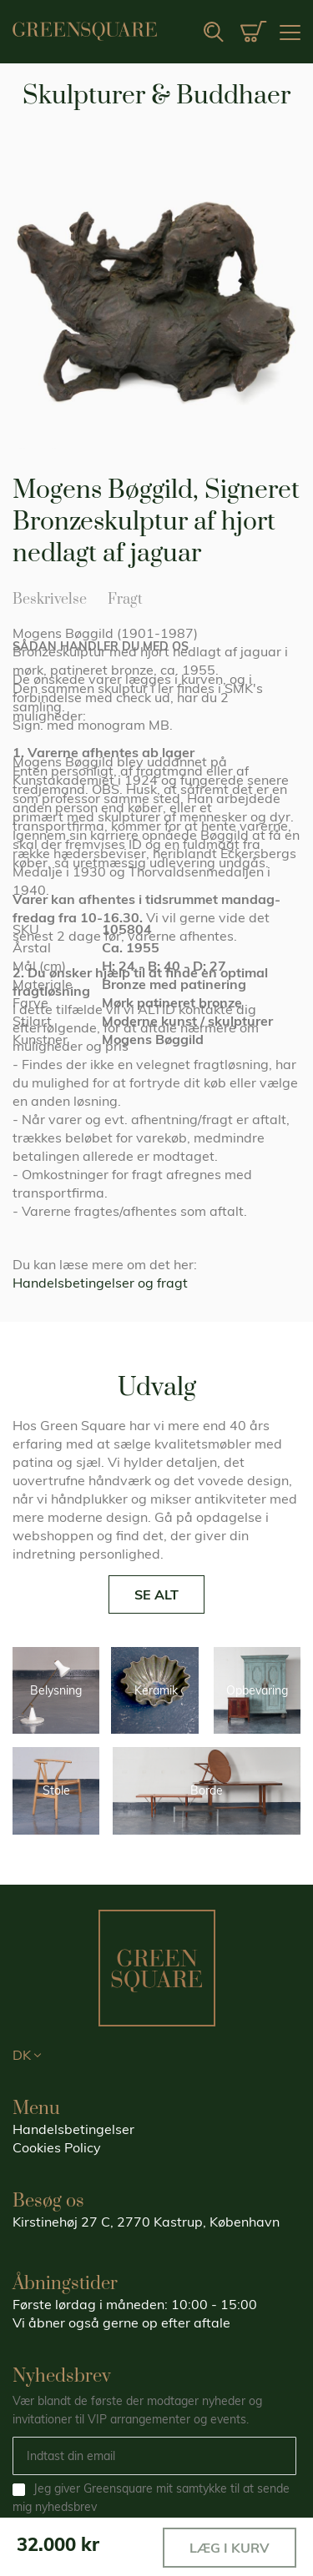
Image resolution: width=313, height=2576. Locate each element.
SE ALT (156, 1594)
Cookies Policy (57, 2147)
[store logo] (85, 31)
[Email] (154, 2456)
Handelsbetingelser (73, 2129)
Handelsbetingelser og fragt (100, 1282)
